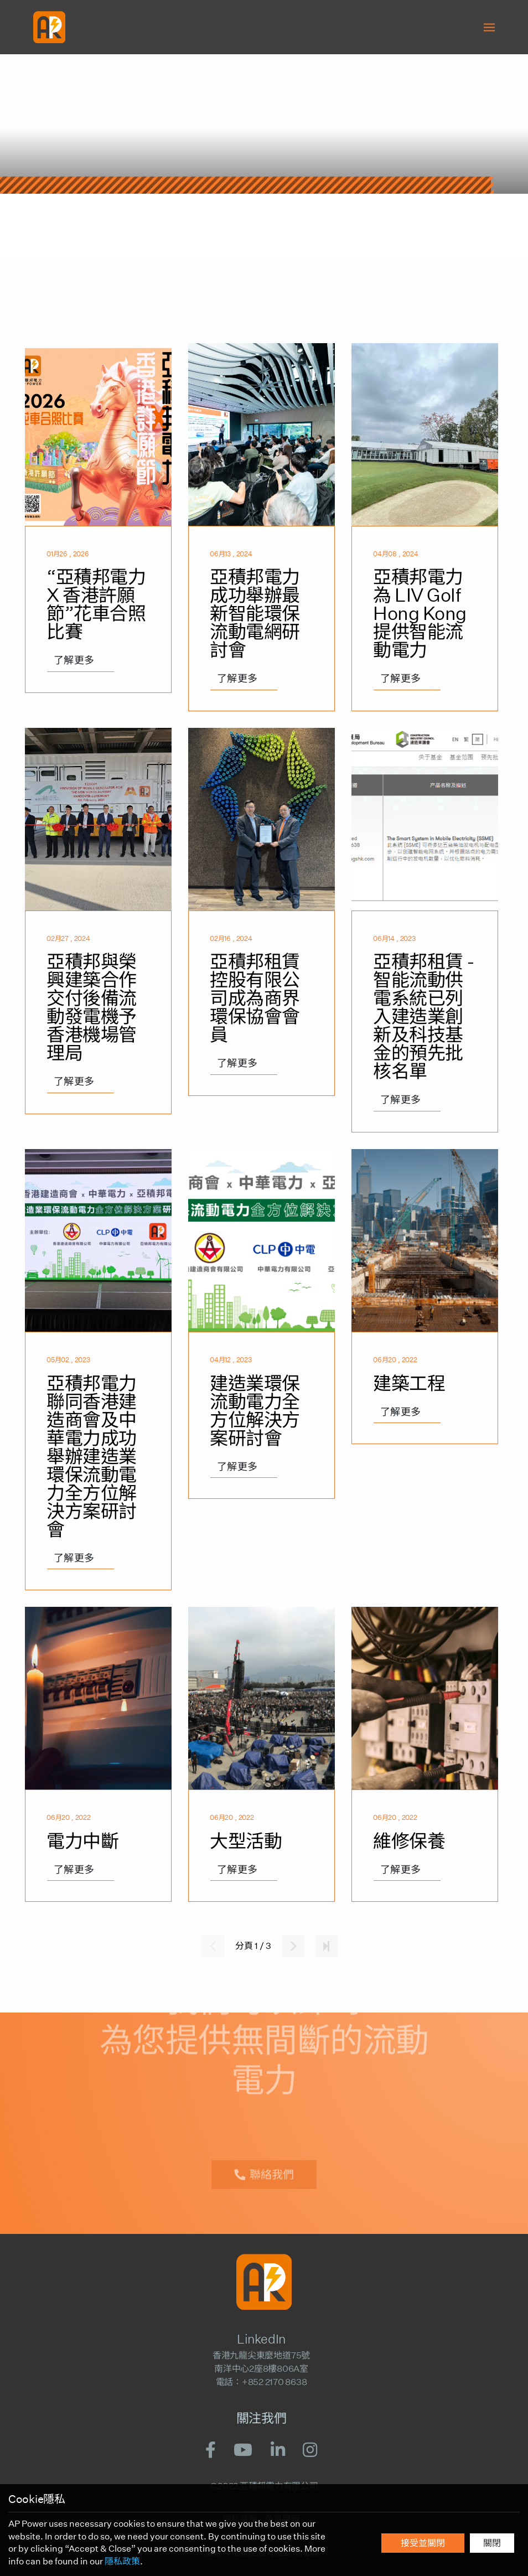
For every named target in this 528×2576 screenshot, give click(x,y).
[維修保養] (424, 1754)
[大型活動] (261, 1754)
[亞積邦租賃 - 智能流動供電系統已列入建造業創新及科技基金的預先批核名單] (424, 930)
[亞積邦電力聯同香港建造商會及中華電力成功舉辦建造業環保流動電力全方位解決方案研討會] (98, 1369)
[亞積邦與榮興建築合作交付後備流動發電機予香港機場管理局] (98, 930)
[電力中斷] (98, 1754)
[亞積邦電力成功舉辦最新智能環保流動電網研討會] (261, 527)
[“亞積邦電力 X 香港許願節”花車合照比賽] (98, 527)
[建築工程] (424, 1369)
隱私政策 (122, 2561)
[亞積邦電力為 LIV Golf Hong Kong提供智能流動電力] (424, 527)
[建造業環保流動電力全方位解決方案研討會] (261, 1369)
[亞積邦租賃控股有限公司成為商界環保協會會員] (261, 930)
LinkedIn (261, 2339)
